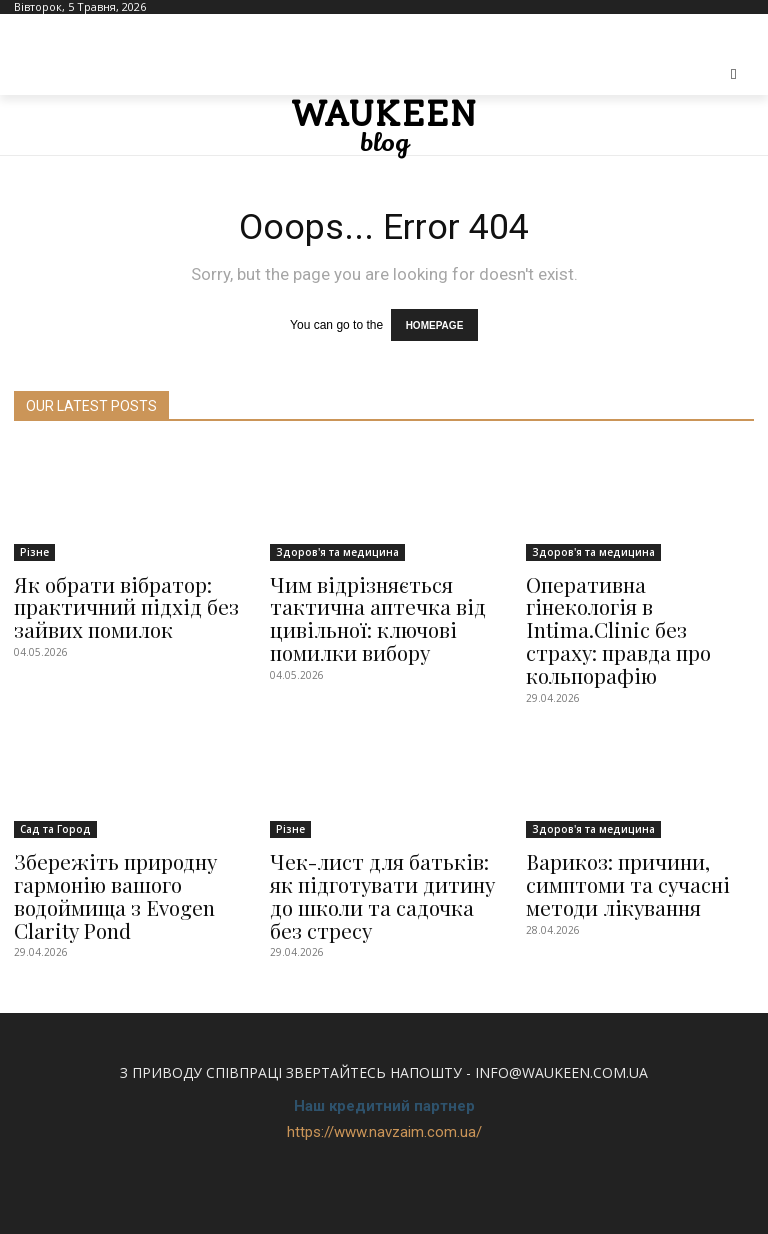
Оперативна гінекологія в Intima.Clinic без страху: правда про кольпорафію (638, 596)
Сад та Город (55, 788)
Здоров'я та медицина (337, 545)
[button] (734, 74)
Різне (34, 545)
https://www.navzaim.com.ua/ (384, 1079)
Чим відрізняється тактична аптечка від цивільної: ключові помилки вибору (363, 605)
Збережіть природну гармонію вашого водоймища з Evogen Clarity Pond (104, 848)
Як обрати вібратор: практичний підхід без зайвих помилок (113, 596)
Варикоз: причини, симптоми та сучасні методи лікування (616, 839)
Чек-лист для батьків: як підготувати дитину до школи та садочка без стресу (377, 848)
